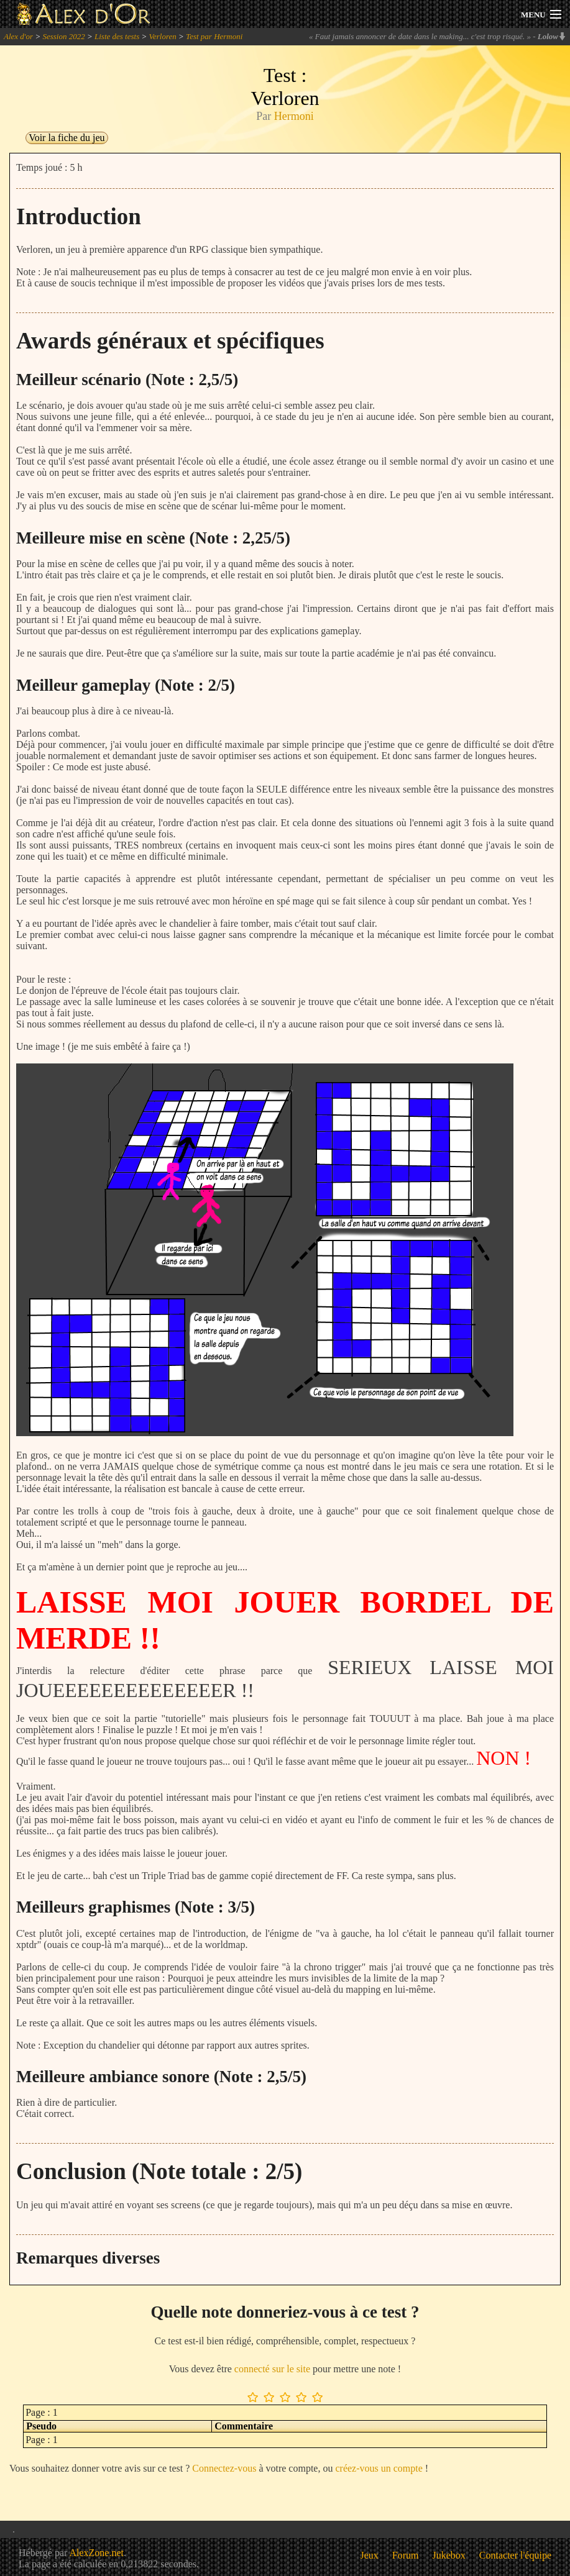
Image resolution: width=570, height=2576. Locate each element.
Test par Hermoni (214, 36)
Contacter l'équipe (515, 2555)
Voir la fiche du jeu (66, 137)
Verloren (163, 36)
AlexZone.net (96, 2552)
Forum (405, 2555)
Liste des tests (116, 36)
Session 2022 (63, 36)
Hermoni (294, 116)
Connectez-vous (224, 2468)
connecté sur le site (272, 2369)
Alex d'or (18, 36)
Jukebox (449, 2555)
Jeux (370, 2555)
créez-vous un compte (378, 2468)
